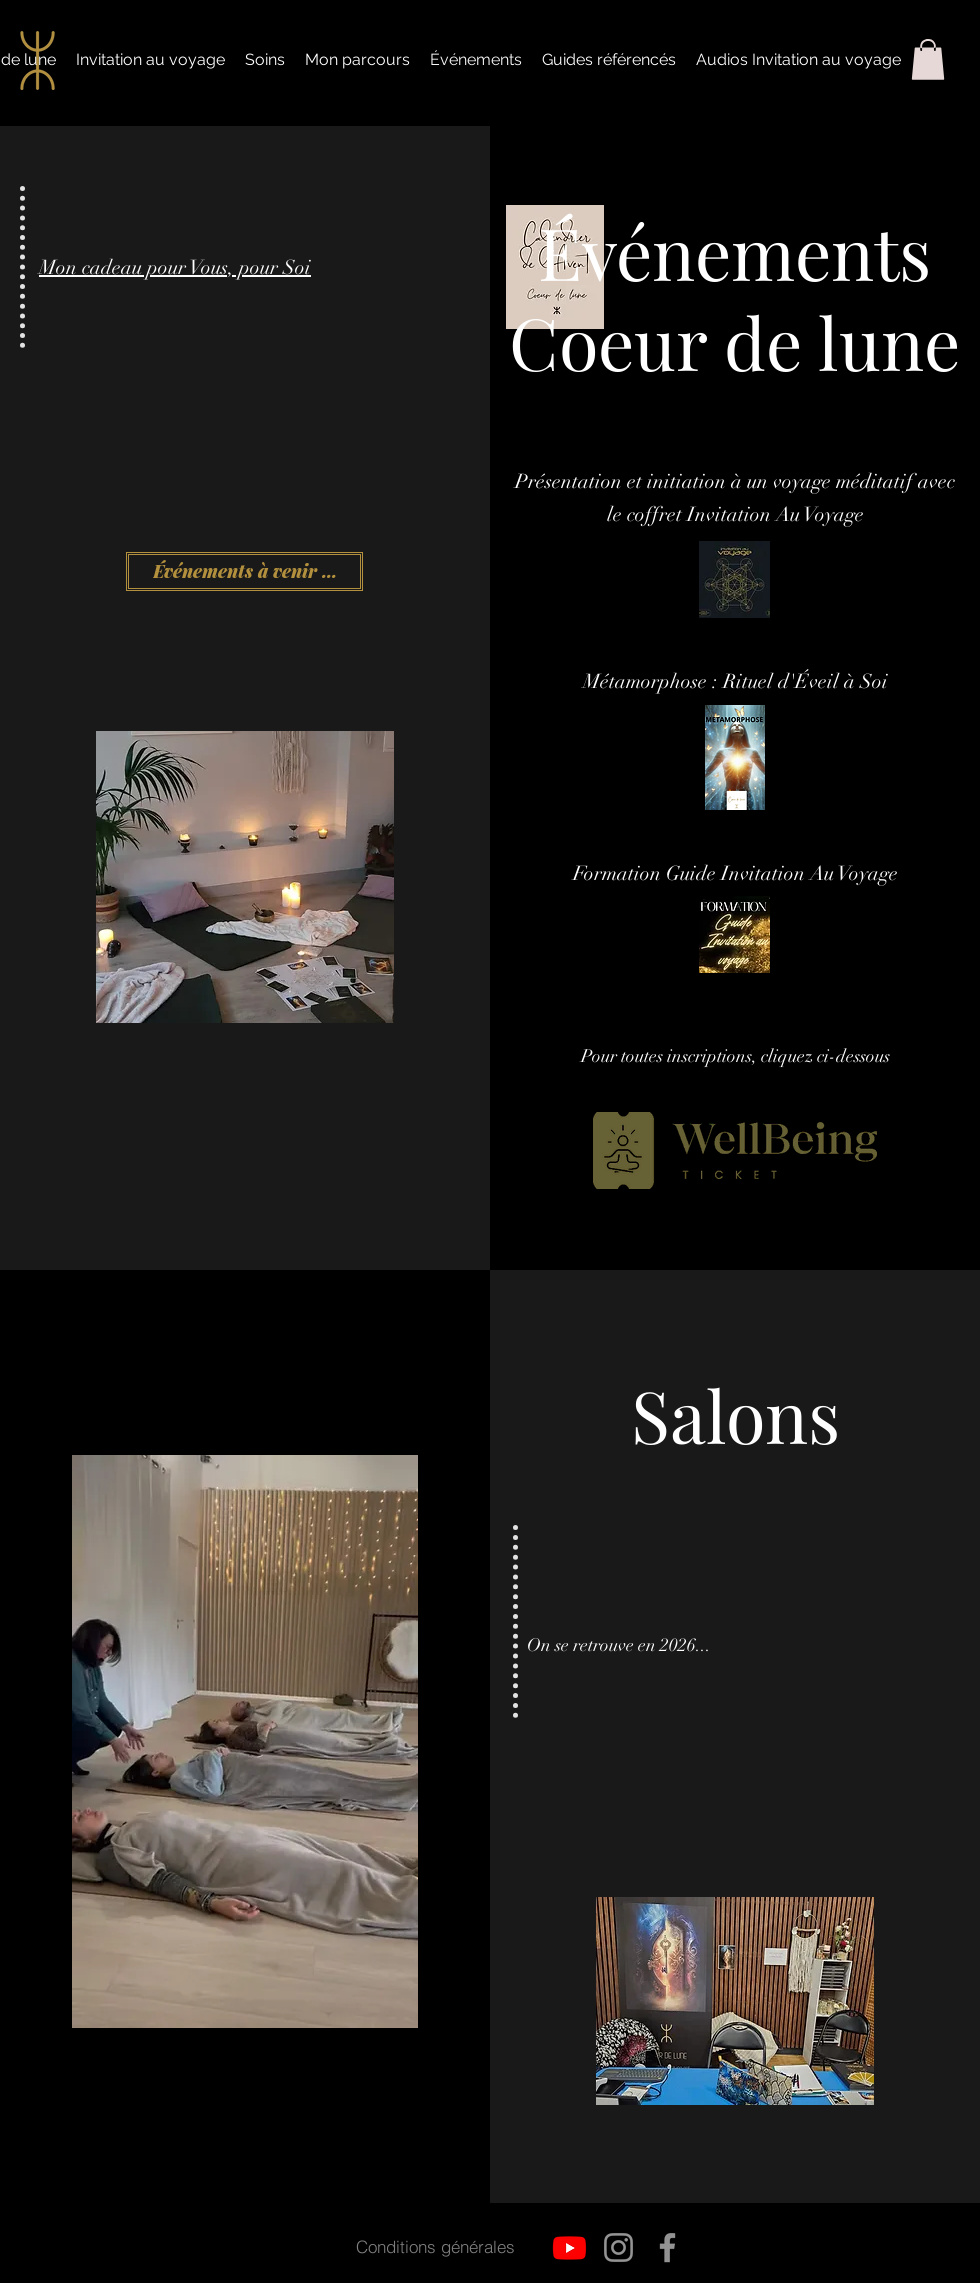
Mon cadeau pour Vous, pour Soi (175, 267)
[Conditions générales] (435, 2247)
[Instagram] (618, 2247)
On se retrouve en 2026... (619, 1645)
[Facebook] (667, 2247)
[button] (928, 59)
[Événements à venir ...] (244, 571)
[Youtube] (569, 2247)
